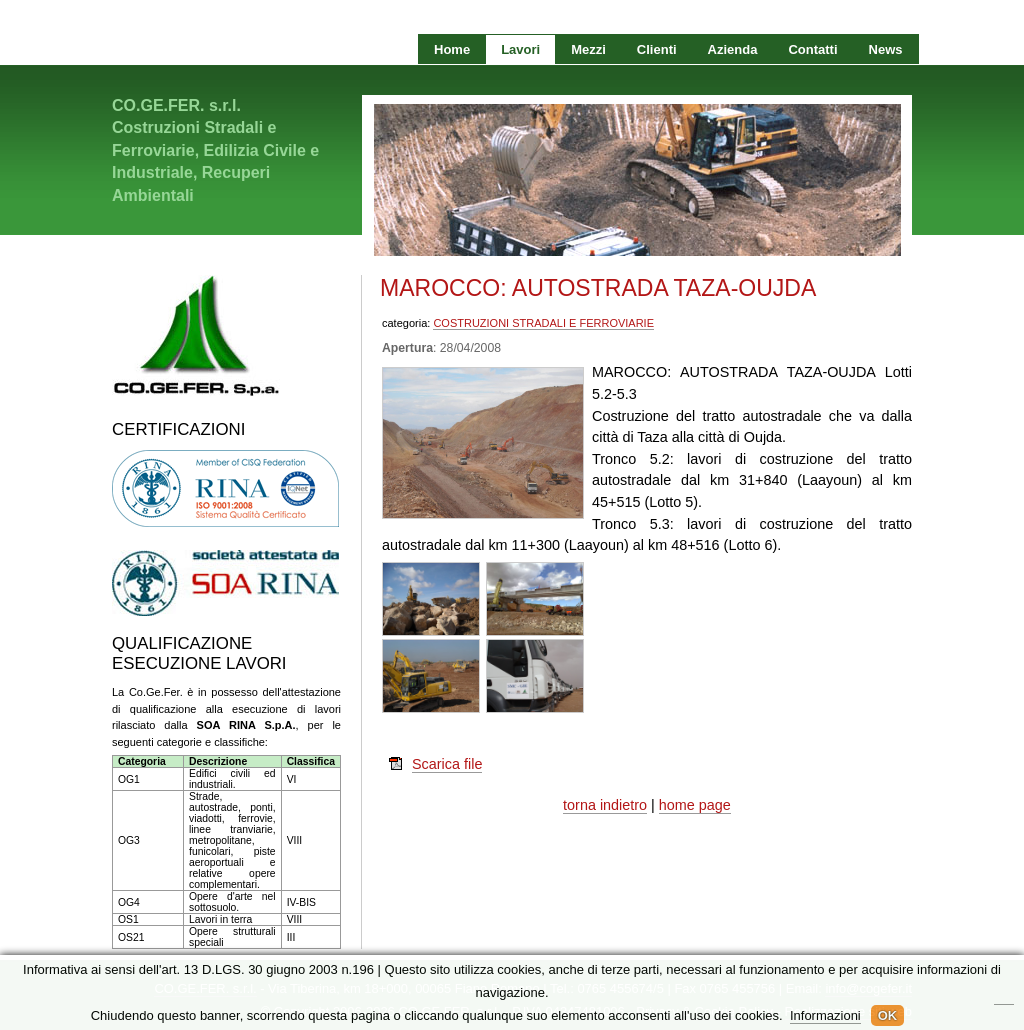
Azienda (733, 49)
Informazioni (825, 1015)
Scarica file (447, 764)
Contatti (812, 49)
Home (452, 49)
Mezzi (588, 49)
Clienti (657, 49)
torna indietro (605, 805)
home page (695, 805)
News (886, 49)
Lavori (520, 49)
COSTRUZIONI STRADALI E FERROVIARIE (543, 323)
